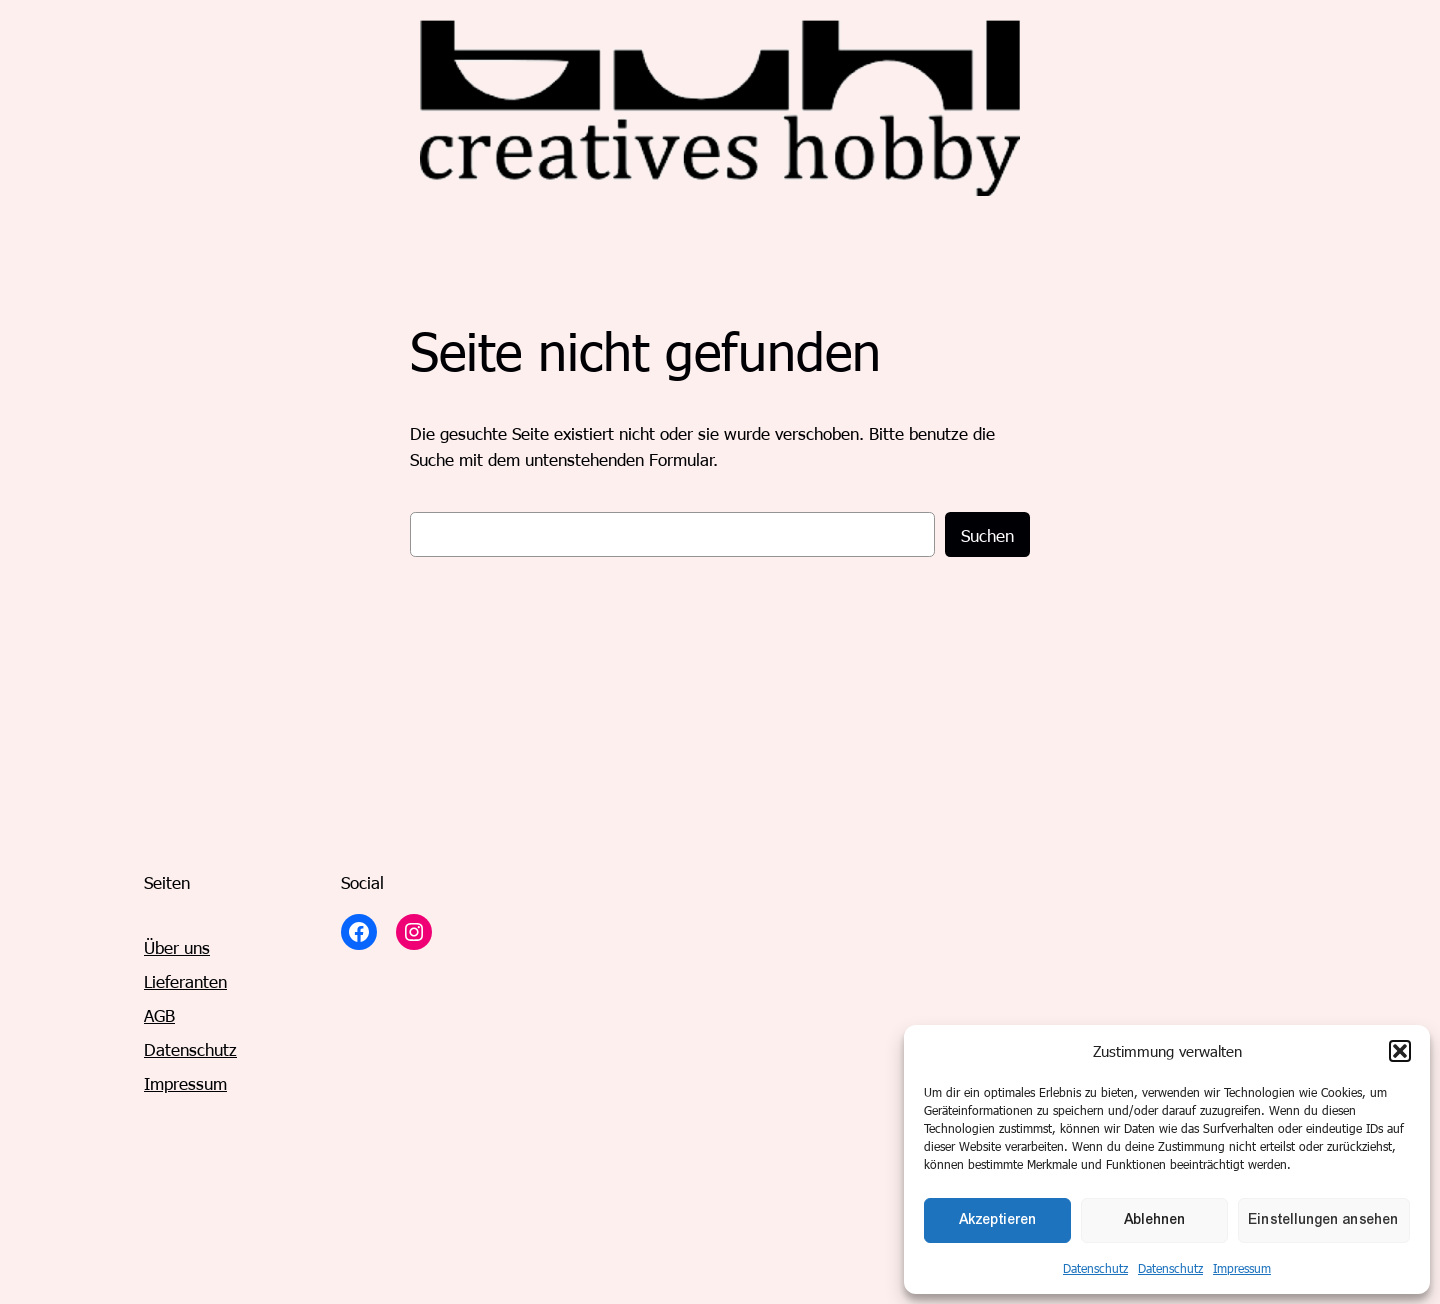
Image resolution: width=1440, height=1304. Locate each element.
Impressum (1242, 1268)
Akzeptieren (998, 1219)
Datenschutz (1095, 1268)
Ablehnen (1155, 1219)
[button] (1400, 1051)
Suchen (987, 535)
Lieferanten (185, 981)
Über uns (177, 947)
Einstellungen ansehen (1324, 1219)
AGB (159, 1015)
